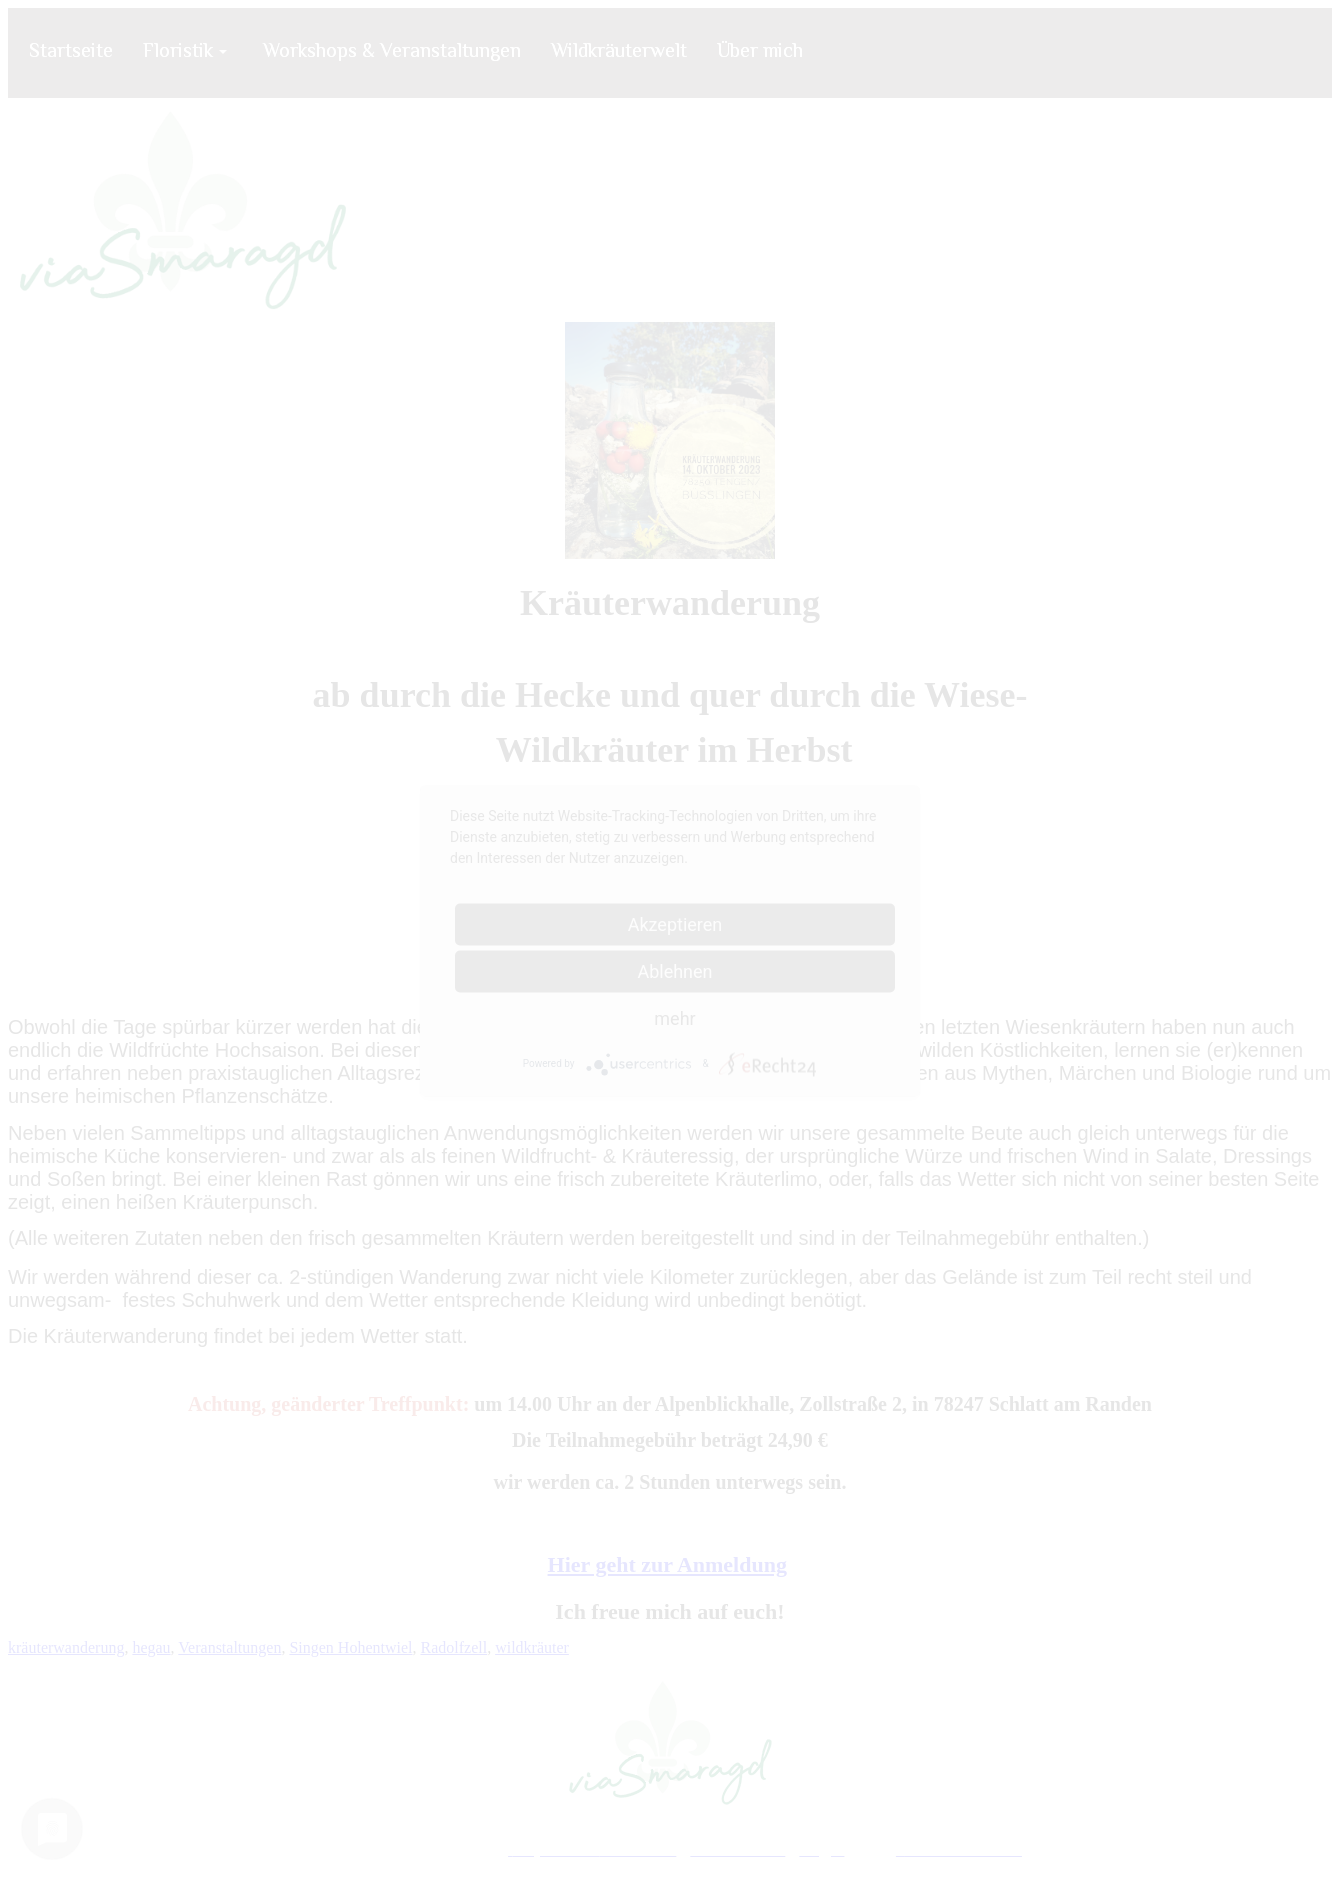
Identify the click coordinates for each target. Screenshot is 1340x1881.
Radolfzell (453, 1647)
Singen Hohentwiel (350, 1647)
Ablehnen (674, 970)
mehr (674, 1017)
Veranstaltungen (229, 1647)
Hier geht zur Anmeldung (667, 1564)
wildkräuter (532, 1647)
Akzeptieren (675, 923)
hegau (151, 1647)
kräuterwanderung (66, 1647)
